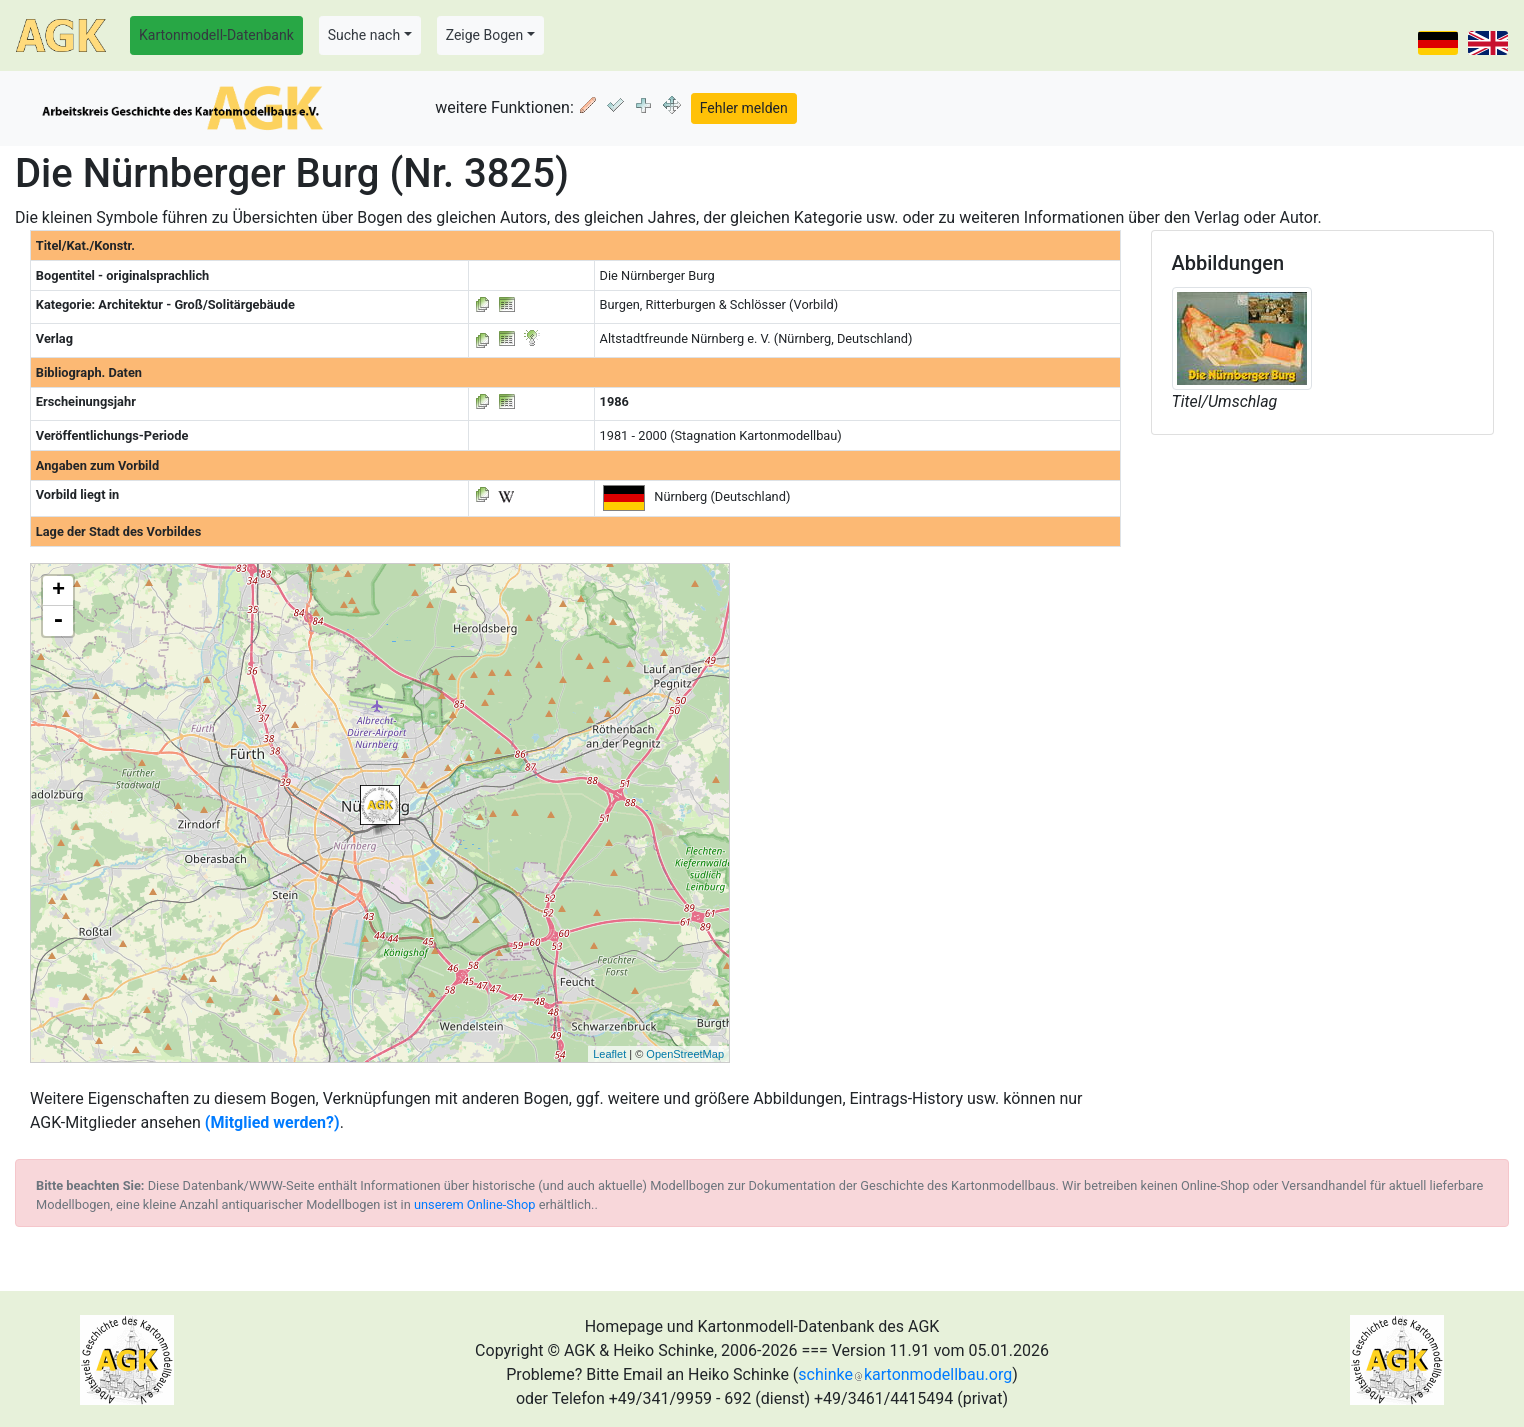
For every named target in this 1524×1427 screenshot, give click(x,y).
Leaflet (609, 1054)
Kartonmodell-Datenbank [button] (216, 35)
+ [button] (58, 591)
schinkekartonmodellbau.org (905, 1374)
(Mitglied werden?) (272, 1122)
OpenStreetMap (685, 1054)
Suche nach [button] (364, 35)
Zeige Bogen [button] (485, 35)
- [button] (58, 621)
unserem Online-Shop (475, 1204)
